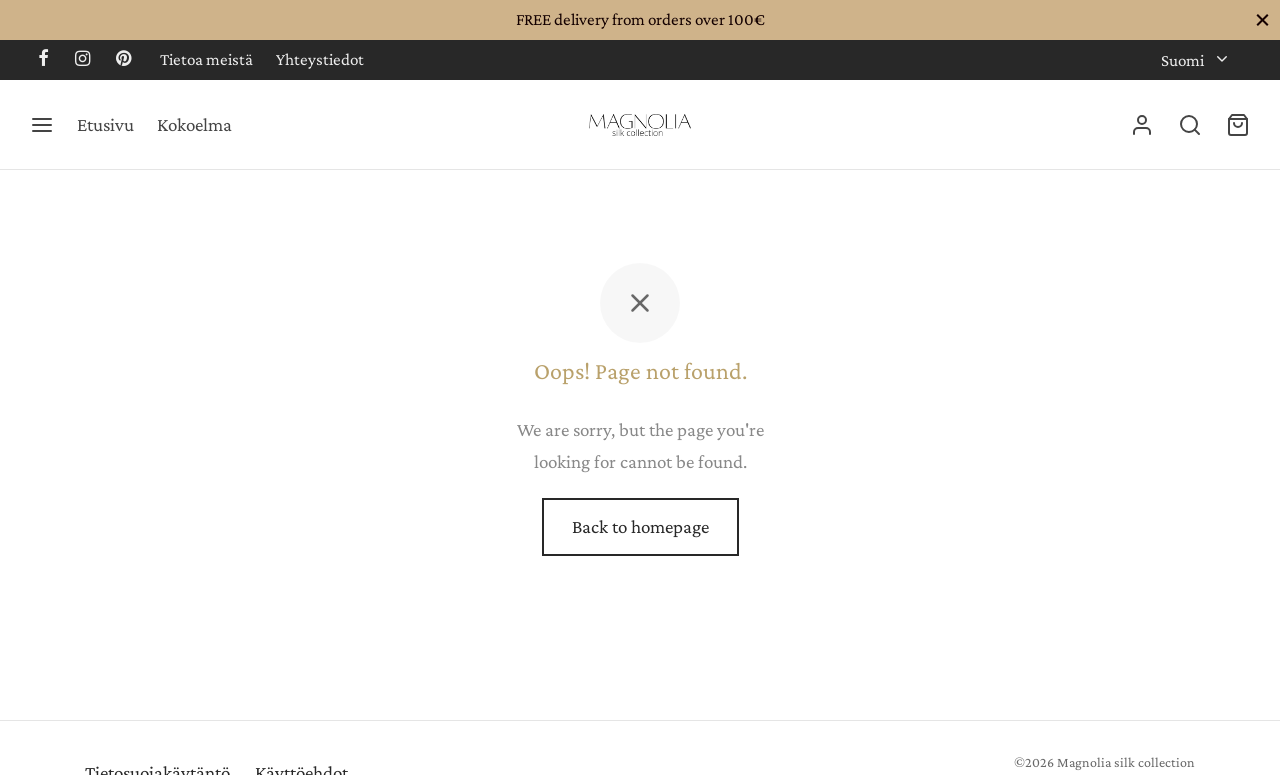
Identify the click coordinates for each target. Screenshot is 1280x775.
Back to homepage (640, 526)
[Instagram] (82, 60)
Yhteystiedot (320, 59)
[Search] (1190, 125)
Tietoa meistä (206, 59)
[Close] (1262, 19)
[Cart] (1238, 125)
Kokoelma (194, 124)
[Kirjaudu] (1142, 125)
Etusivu (105, 124)
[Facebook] (43, 60)
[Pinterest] (123, 60)
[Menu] (42, 125)
